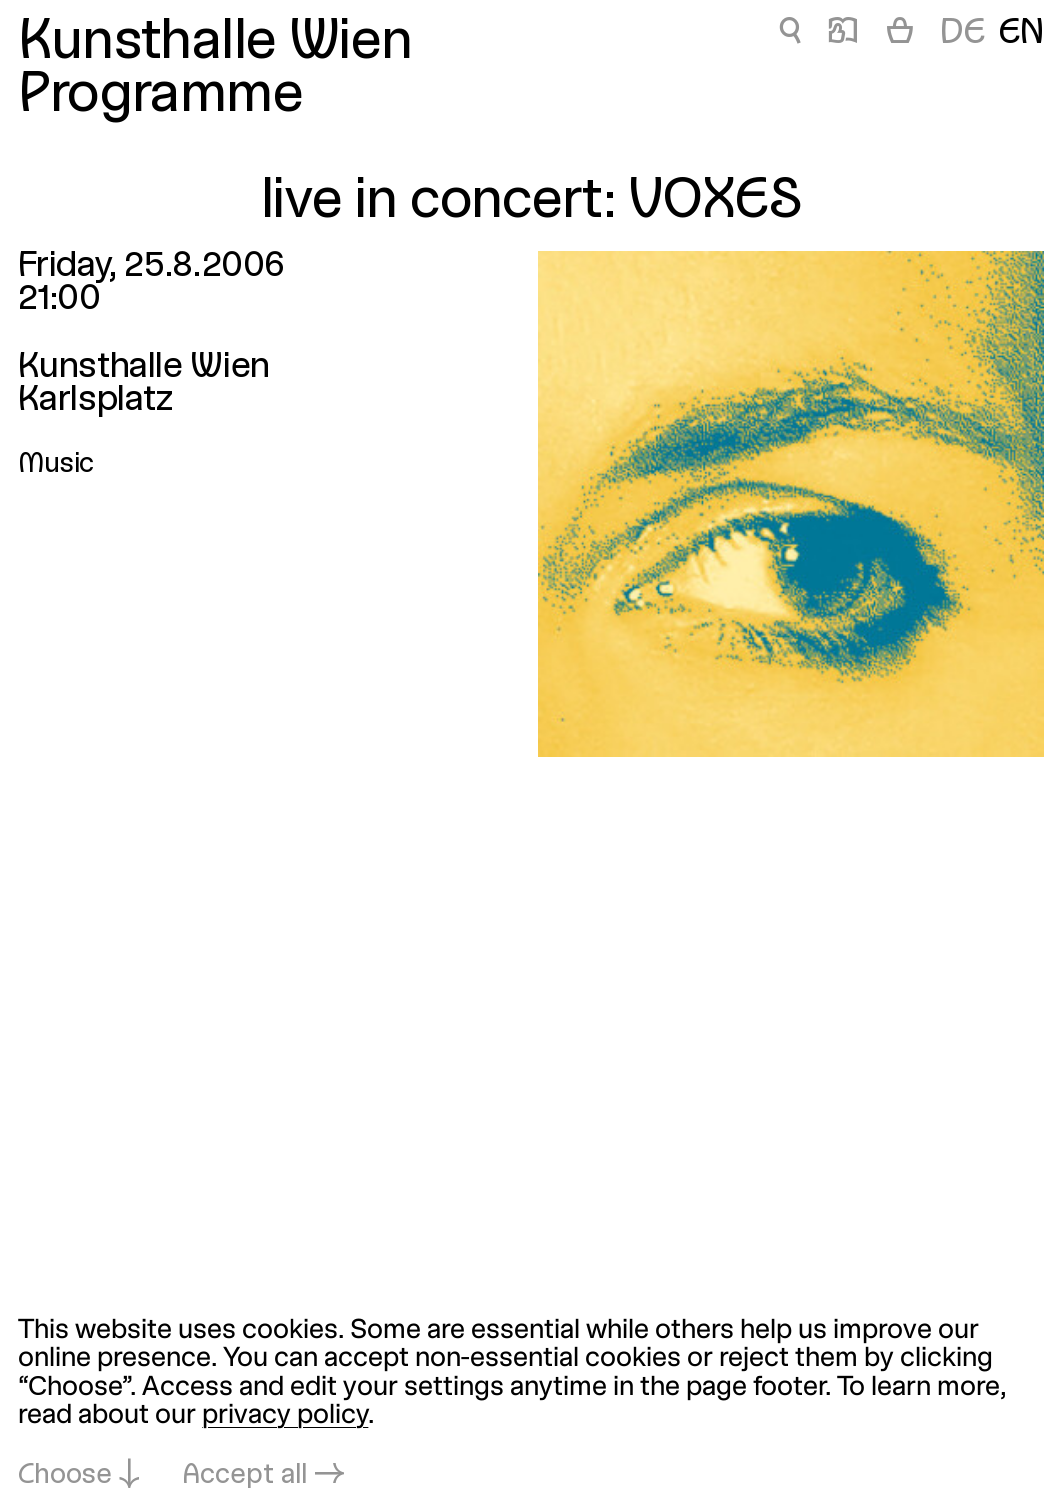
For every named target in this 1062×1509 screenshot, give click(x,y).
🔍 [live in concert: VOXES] (789, 34)
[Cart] (900, 34)
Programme (160, 97)
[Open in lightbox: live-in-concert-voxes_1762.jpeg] (791, 504)
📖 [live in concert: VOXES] (842, 34)
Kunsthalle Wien (215, 44)
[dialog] (531, 1404)
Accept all (245, 1476)
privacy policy (285, 1416)
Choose (65, 1476)
